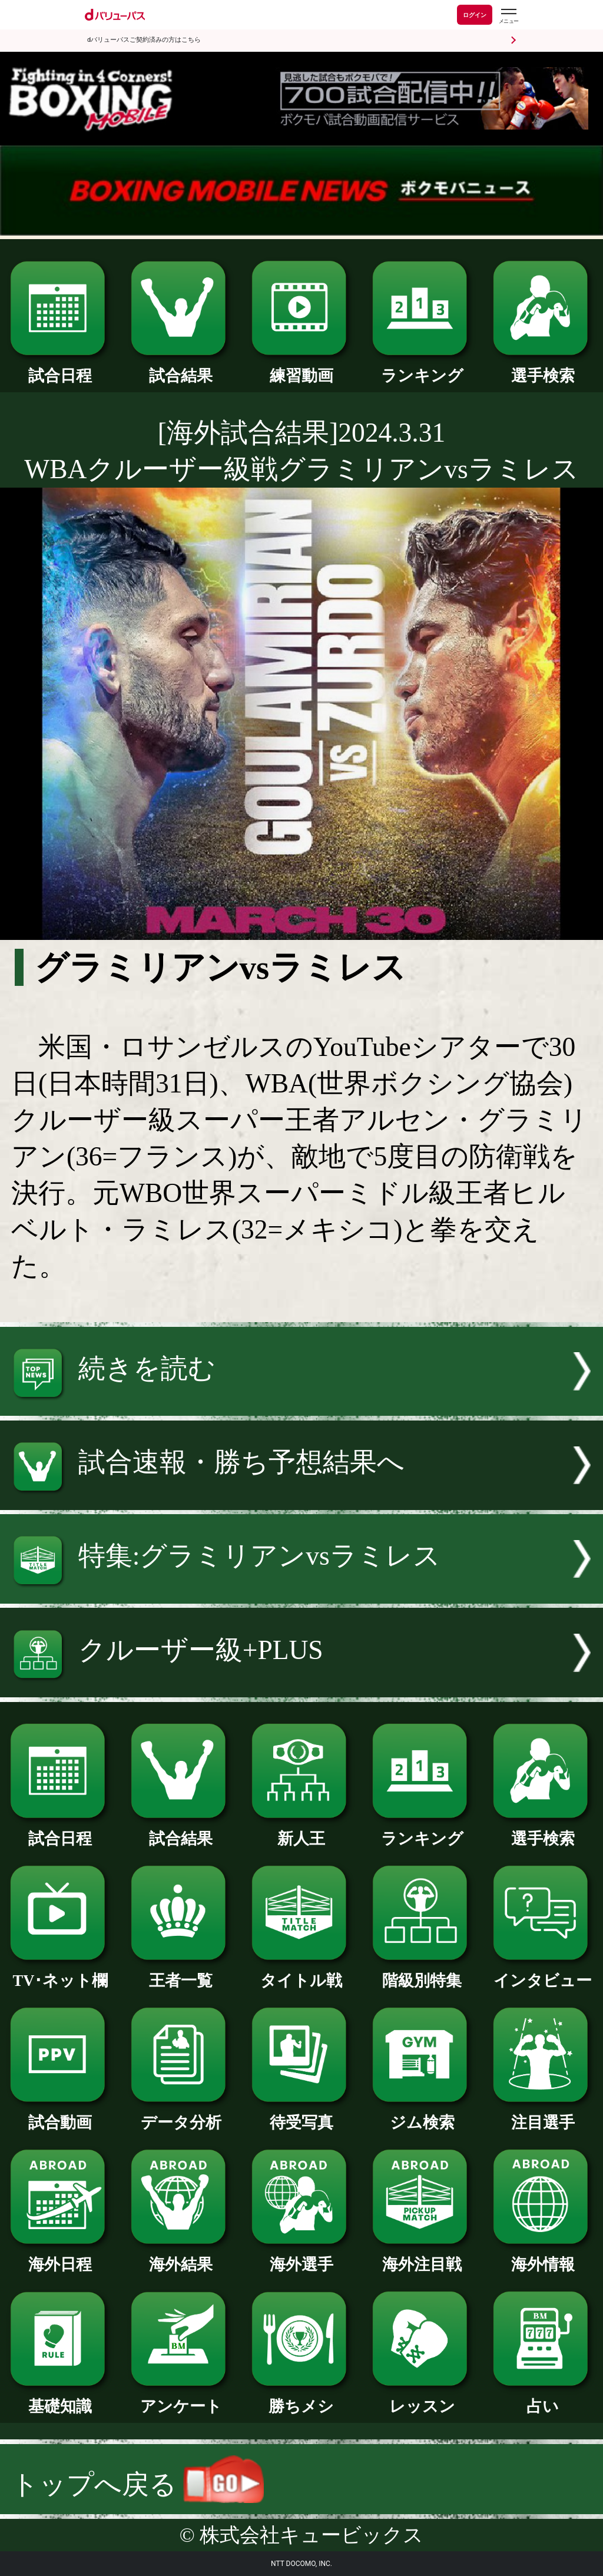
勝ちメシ (301, 2398)
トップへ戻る (137, 2484)
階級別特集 (422, 1972)
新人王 (301, 1830)
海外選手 (301, 2256)
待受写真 (301, 2114)
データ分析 (181, 2114)
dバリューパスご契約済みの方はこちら (144, 40)
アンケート (181, 2398)
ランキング (422, 368)
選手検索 (543, 368)
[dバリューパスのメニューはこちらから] (508, 16)
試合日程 (60, 368)
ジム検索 (422, 2114)
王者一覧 (181, 1972)
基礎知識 (60, 2398)
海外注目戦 (422, 2256)
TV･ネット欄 (60, 1972)
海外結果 (181, 2256)
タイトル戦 (301, 1972)
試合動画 (60, 2114)
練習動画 (301, 368)
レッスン (422, 2398)
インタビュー (543, 1972)
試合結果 (181, 368)
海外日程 (60, 2256)
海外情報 (543, 2256)
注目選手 (543, 2114)
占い (543, 2398)
